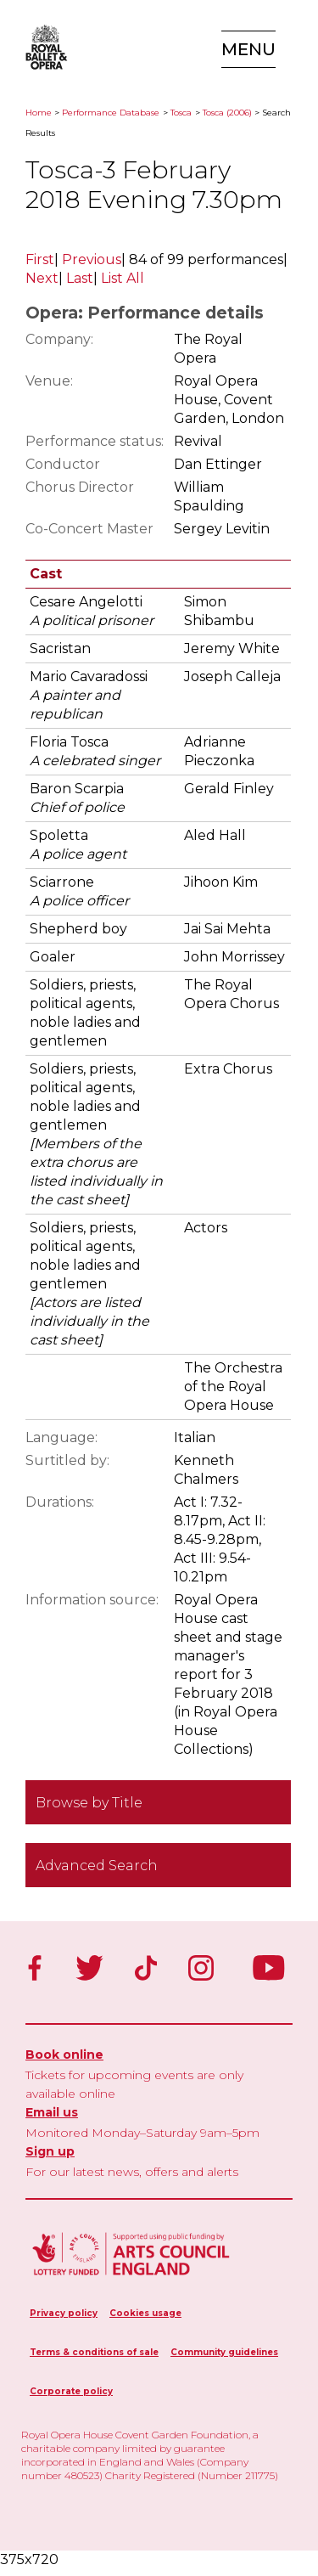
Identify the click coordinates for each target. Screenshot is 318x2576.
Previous (91, 259)
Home (38, 112)
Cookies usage (145, 2313)
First (39, 259)
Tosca (181, 112)
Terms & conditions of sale (94, 2352)
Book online (64, 2054)
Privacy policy (64, 2313)
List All (122, 278)
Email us (51, 2112)
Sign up (50, 2151)
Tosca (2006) (227, 112)
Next (42, 278)
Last (79, 278)
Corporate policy (71, 2391)
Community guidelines (224, 2352)
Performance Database (110, 112)
